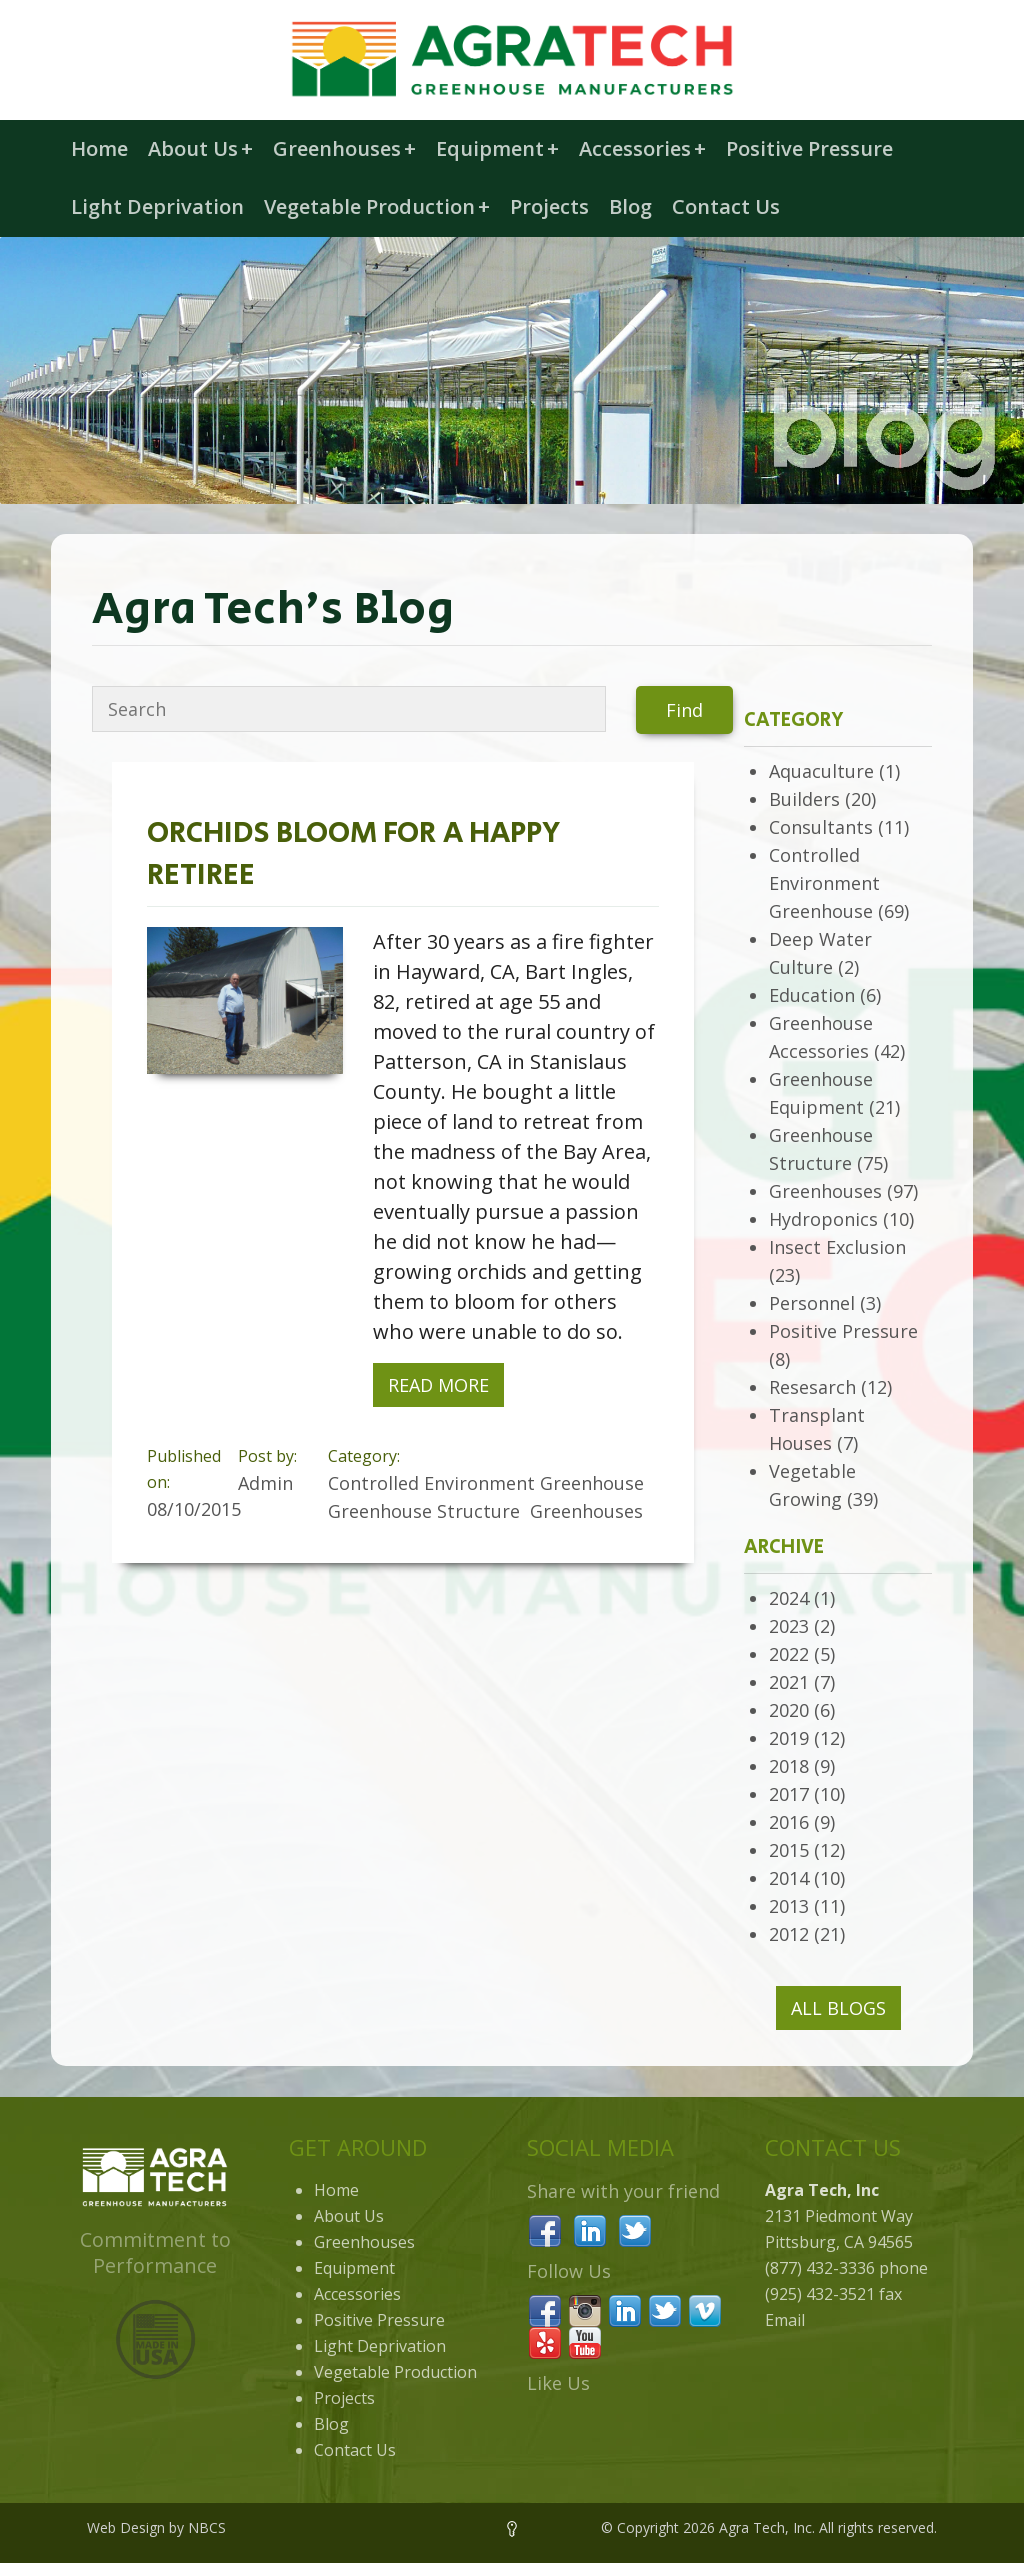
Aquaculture (821, 771)
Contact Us (726, 206)
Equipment (497, 148)
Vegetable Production (377, 206)
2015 (789, 1850)
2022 (789, 1654)
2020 (789, 1710)
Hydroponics (823, 1219)
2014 (789, 1878)
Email (785, 2320)
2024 (789, 1598)
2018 (789, 1766)
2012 (789, 1934)
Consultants (821, 827)
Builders (804, 799)
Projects (549, 206)
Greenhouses (344, 148)
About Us (200, 148)
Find (684, 710)
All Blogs (838, 2008)
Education (812, 995)
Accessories (642, 148)
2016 (789, 1822)
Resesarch (812, 1387)
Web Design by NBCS (156, 2527)
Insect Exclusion (837, 1247)
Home (99, 148)
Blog (630, 206)
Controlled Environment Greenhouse (824, 883)
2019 (789, 1738)
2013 (789, 1906)
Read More (438, 1385)
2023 (789, 1626)
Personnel (812, 1303)
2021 (789, 1682)
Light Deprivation (157, 206)
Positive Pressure (809, 148)
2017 (789, 1794)
